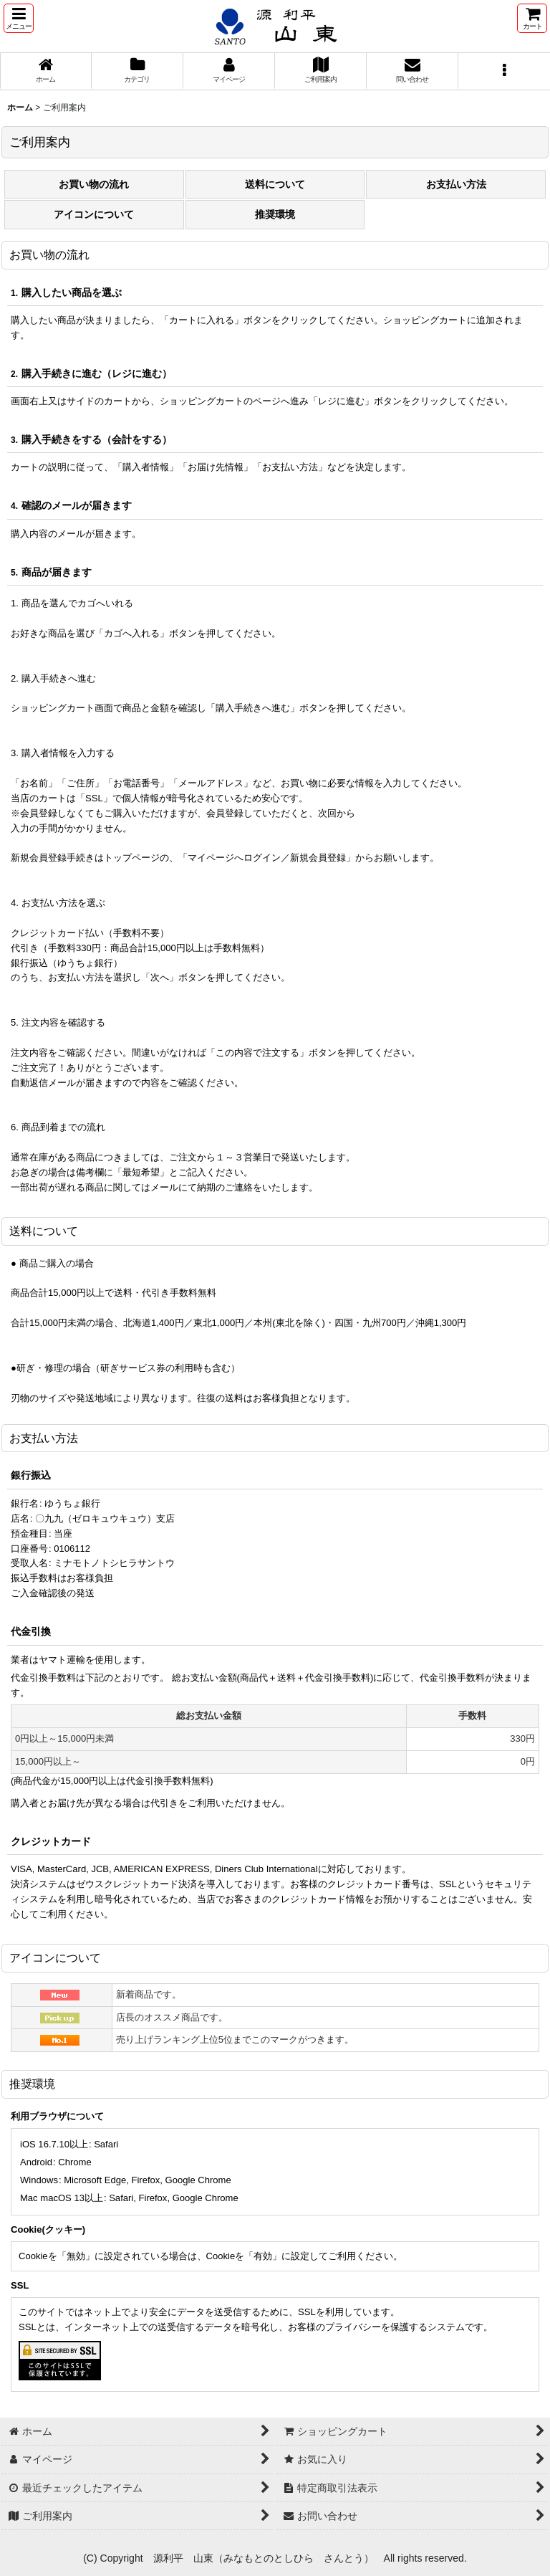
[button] (19, 18)
